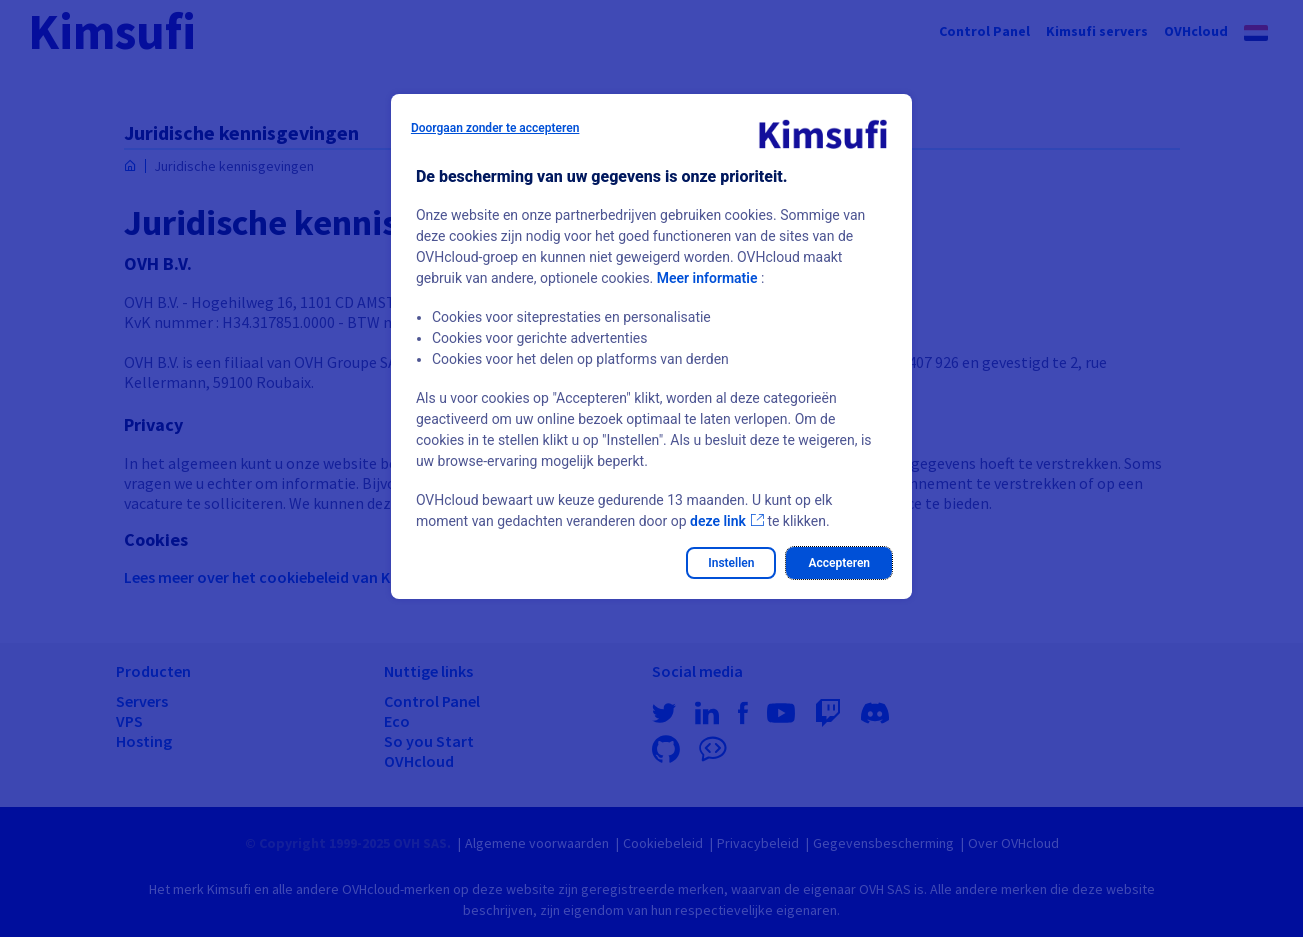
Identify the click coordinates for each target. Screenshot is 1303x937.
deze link (718, 521)
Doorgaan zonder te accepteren (495, 128)
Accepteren (839, 563)
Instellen (731, 563)
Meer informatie (707, 278)
